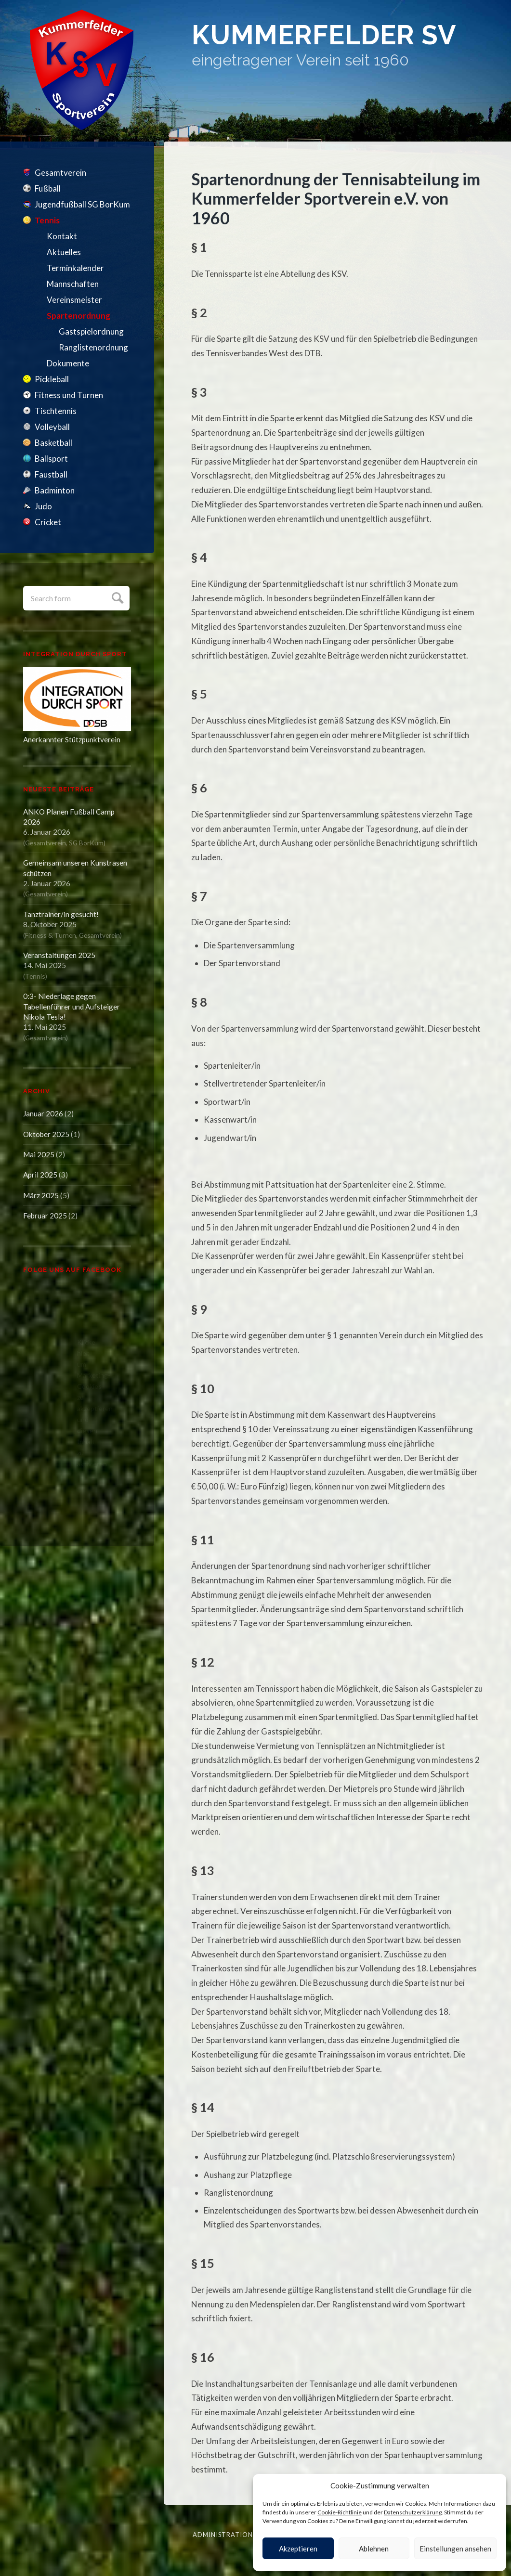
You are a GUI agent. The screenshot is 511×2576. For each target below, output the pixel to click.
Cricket (48, 522)
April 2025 (40, 1174)
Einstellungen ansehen (455, 2548)
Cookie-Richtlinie (339, 2512)
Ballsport (51, 458)
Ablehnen (374, 2548)
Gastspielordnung (91, 331)
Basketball (53, 443)
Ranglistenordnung (93, 347)
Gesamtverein (60, 173)
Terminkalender (75, 268)
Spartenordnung (78, 316)
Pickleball (52, 379)
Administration (223, 2534)
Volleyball (52, 427)
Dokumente (68, 363)
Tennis (47, 220)
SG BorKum (86, 843)
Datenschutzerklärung (413, 2512)
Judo (43, 506)
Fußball (48, 188)
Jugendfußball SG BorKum (82, 204)
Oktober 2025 (46, 1134)
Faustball (51, 474)
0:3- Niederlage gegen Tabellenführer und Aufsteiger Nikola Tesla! (71, 1006)
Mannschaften (73, 284)
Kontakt (62, 236)
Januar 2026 (43, 1113)
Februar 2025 (45, 1215)
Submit (116, 596)
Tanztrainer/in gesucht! (61, 914)
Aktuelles (64, 252)
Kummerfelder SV (328, 35)
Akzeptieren (298, 2548)
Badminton (55, 490)
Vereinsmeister (74, 300)
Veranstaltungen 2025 (59, 955)
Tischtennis (56, 411)
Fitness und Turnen (69, 395)
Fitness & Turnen (50, 935)
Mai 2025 (38, 1154)
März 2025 (41, 1195)
